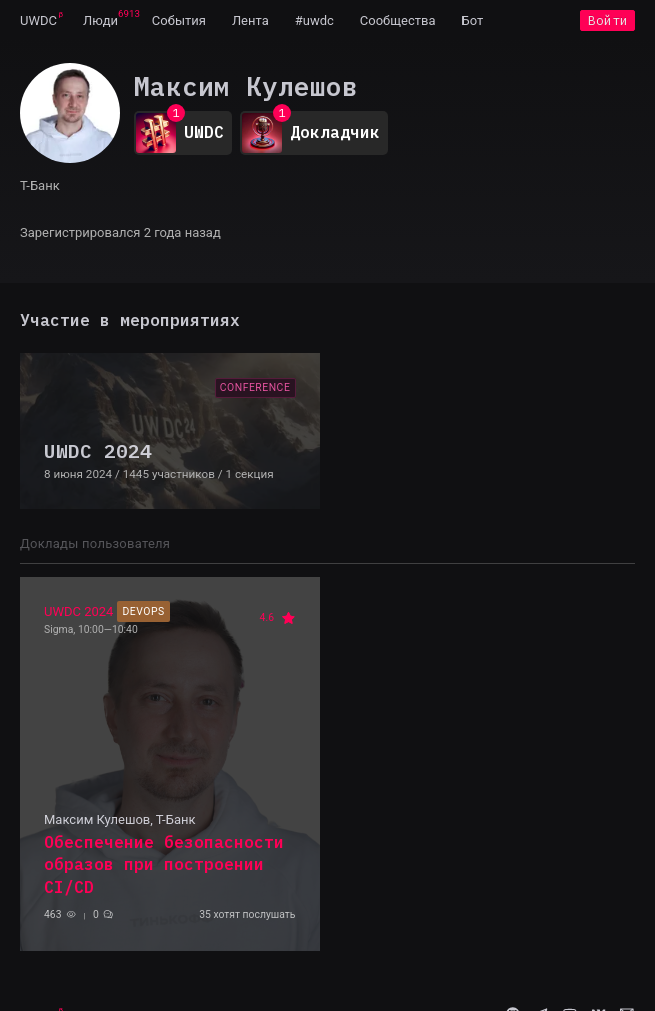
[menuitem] (38, 20)
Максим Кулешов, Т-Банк (119, 819)
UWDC (38, 20)
